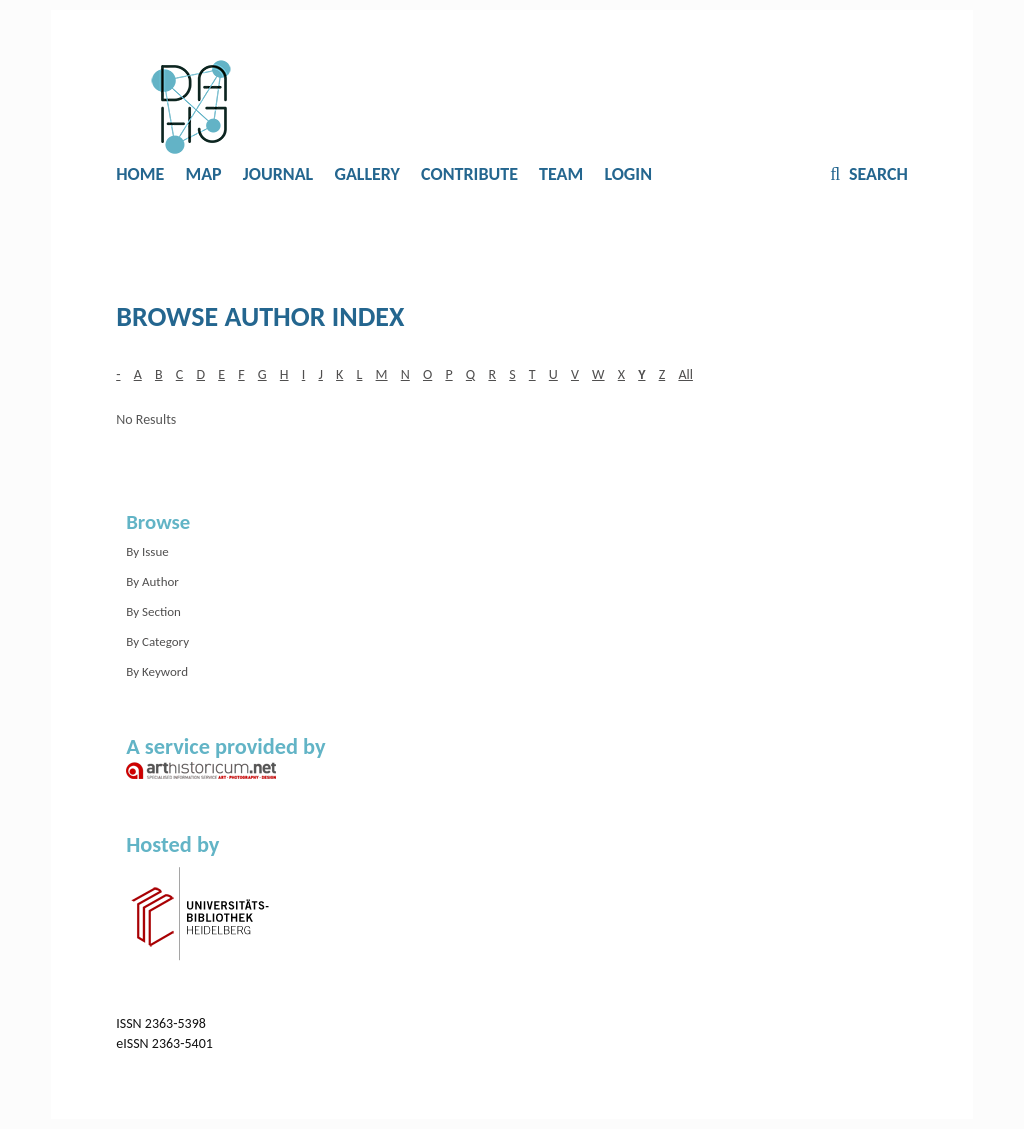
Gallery (367, 174)
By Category (157, 641)
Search (876, 174)
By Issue (147, 551)
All (685, 374)
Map (203, 174)
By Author (152, 581)
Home (140, 174)
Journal (278, 174)
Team (561, 174)
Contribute (469, 174)
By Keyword (157, 671)
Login (628, 174)
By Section (153, 611)
